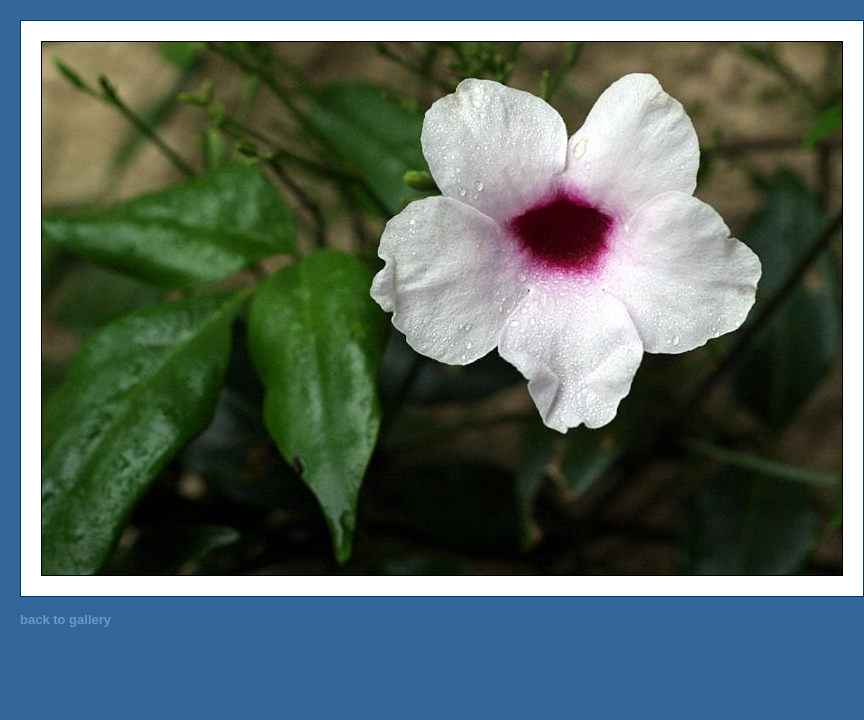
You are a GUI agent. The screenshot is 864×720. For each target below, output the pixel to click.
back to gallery (65, 619)
